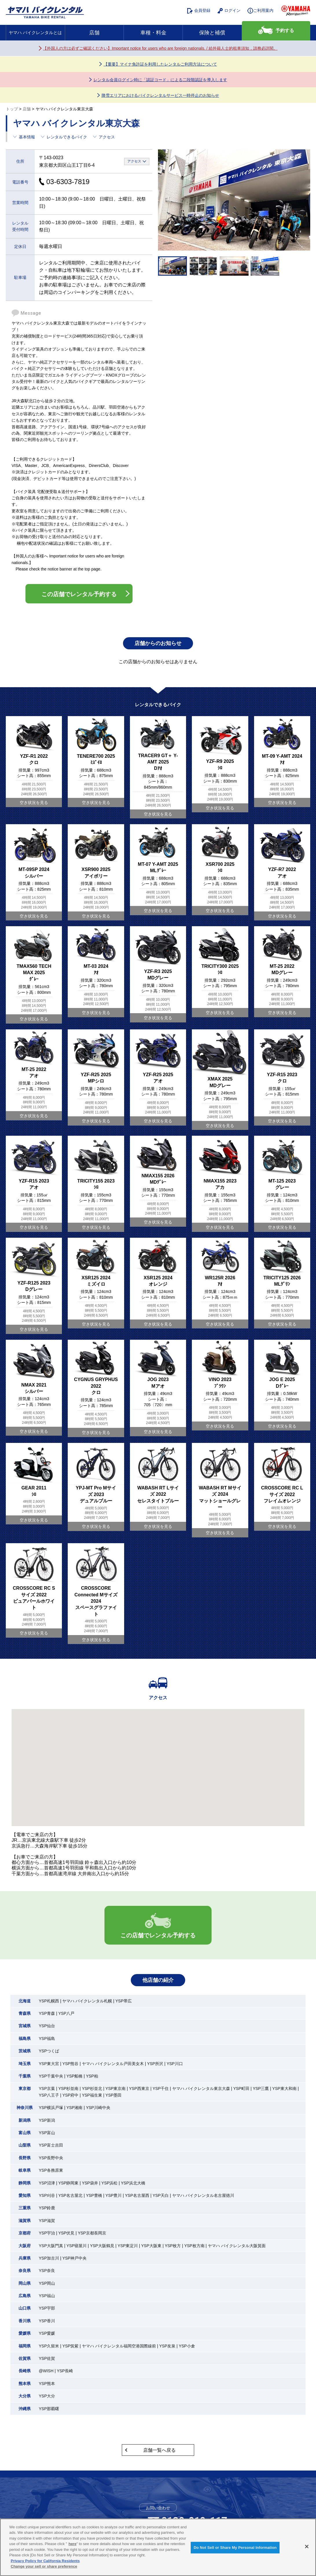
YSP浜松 (109, 2183)
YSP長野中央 (51, 2158)
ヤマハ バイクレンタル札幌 (87, 2001)
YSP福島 (47, 2038)
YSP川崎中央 (98, 2107)
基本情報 (27, 137)
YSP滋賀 (47, 2220)
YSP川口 (175, 2063)
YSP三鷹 (261, 2088)
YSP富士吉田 (51, 2145)
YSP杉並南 (68, 2088)
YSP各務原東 (51, 2170)
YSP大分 (47, 2396)
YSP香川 (47, 2321)
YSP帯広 (123, 2001)
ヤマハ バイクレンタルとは (35, 32)
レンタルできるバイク (67, 137)
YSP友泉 (167, 2346)
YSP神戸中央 (74, 2258)
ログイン (228, 11)
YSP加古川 (49, 2258)
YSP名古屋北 (70, 2195)
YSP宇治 (47, 2233)
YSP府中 (70, 2095)
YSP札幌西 (49, 2001)
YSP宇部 (47, 2308)
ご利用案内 (260, 11)
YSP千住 (161, 2088)
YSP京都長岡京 (92, 2233)
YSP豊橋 (94, 2195)
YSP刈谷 (47, 2195)
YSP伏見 (66, 2233)
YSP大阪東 (151, 2245)
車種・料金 (153, 33)
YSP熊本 (47, 2383)
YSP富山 (47, 2132)
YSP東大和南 (284, 2088)
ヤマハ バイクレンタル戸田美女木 (113, 2063)
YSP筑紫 (70, 2346)
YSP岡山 (47, 2283)
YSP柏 (92, 2076)
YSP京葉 (47, 2088)
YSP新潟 (47, 2120)
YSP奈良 (47, 2270)
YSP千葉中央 (51, 2076)
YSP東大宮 (49, 2063)
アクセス (107, 137)
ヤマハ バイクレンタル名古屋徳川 (203, 2195)
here (72, 2544)
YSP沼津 (47, 2183)
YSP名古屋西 (137, 2195)
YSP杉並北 (92, 2088)
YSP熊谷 (70, 2063)
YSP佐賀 (47, 2358)
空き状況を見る (34, 802)
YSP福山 (47, 2295)
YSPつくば (49, 2051)
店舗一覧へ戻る (159, 2450)
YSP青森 (47, 2013)
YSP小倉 (187, 2346)
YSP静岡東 (68, 2183)
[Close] (306, 2546)
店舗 (94, 33)
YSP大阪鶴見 (102, 2245)
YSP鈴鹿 (47, 2208)
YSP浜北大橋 (133, 2183)
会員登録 (198, 11)
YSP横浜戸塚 (51, 2107)
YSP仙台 (47, 2025)
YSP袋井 (90, 2183)
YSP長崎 (65, 2371)
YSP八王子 (49, 2095)
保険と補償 (212, 33)
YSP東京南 (115, 2088)
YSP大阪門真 (51, 2245)
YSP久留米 (49, 2346)
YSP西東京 (139, 2088)
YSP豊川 (113, 2195)
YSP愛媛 (47, 2333)
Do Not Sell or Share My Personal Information (235, 2547)
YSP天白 (161, 2195)
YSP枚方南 (194, 2245)
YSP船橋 (74, 2076)
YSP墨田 (113, 2095)
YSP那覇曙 (49, 2408)
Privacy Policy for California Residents (45, 2561)
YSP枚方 (173, 2245)
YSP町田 (241, 2088)
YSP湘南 (74, 2107)
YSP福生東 (92, 2095)
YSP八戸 (66, 2013)
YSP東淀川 (127, 2245)
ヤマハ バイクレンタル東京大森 (201, 2088)
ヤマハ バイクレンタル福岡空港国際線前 (119, 2346)
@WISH (46, 2371)
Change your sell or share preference (44, 2566)
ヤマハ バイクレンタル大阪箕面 (237, 2245)
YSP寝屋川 (76, 2245)
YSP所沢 (155, 2063)
